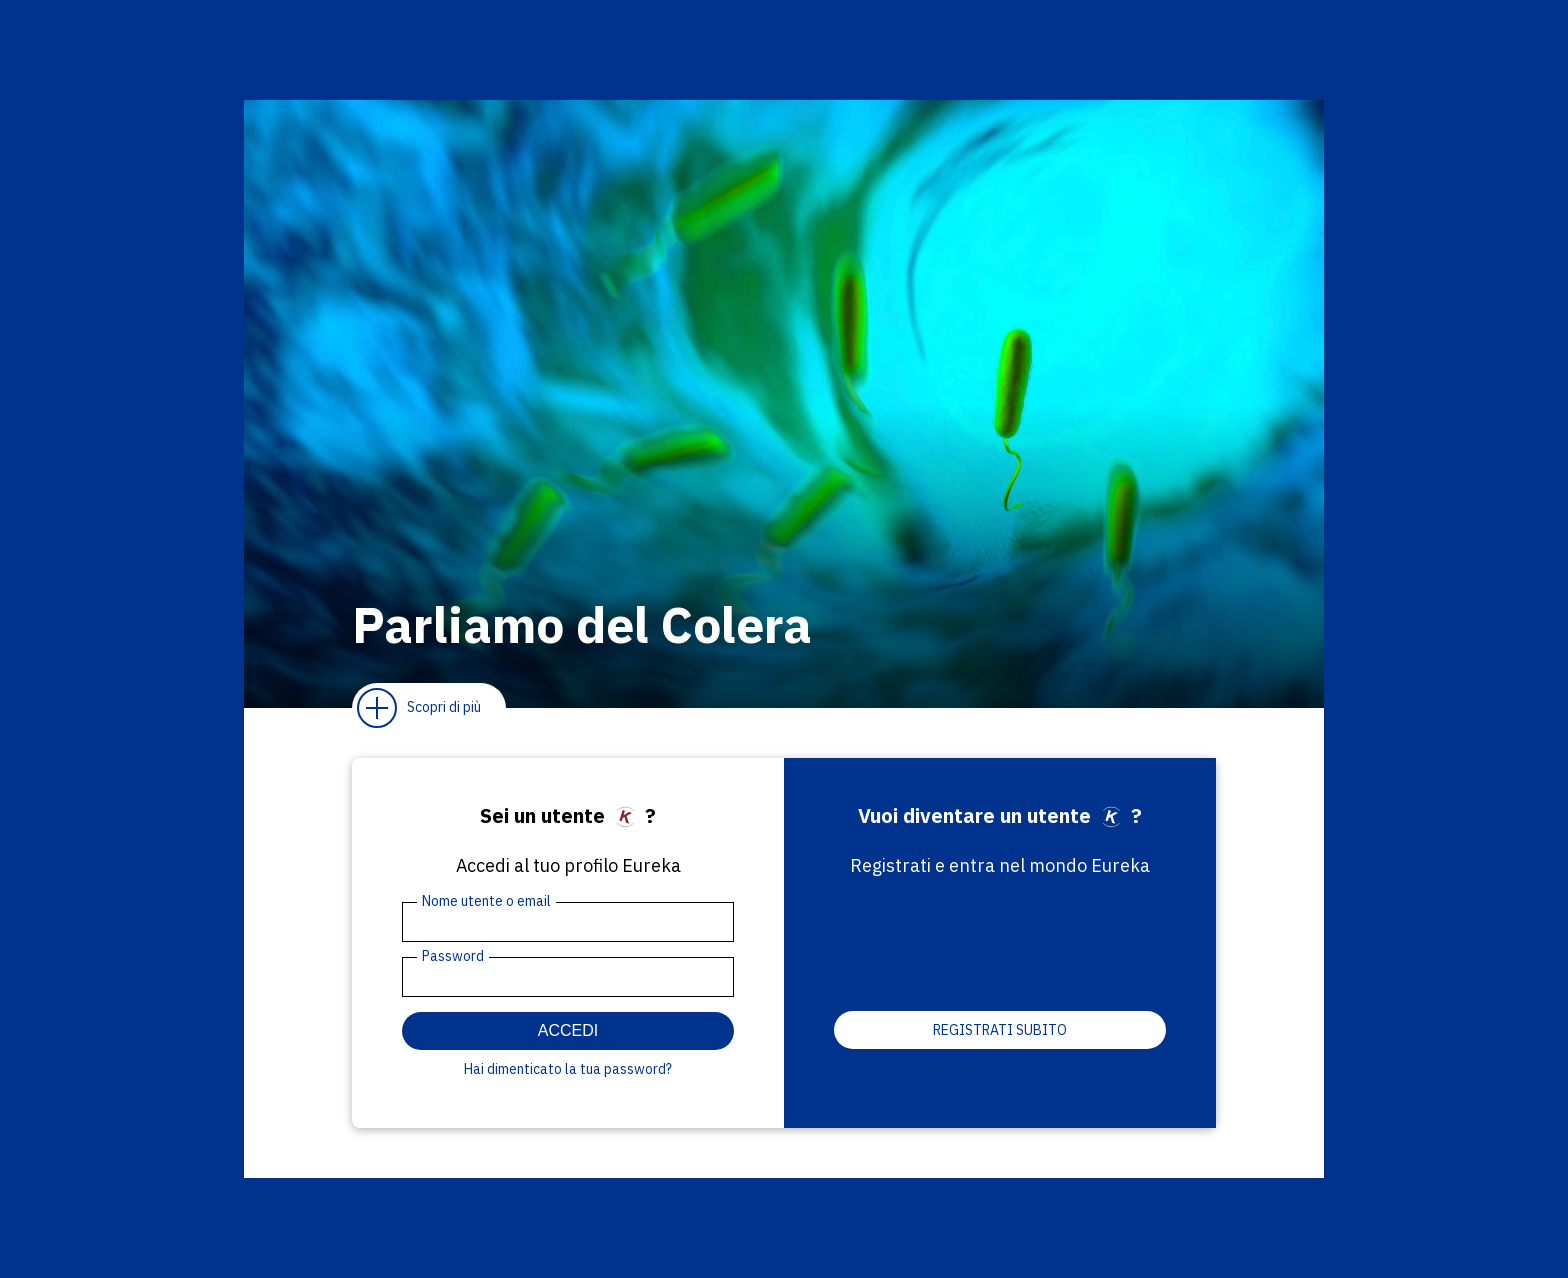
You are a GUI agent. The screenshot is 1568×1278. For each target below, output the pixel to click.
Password (453, 956)
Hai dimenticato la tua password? (568, 1069)
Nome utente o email (486, 901)
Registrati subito (1000, 1030)
